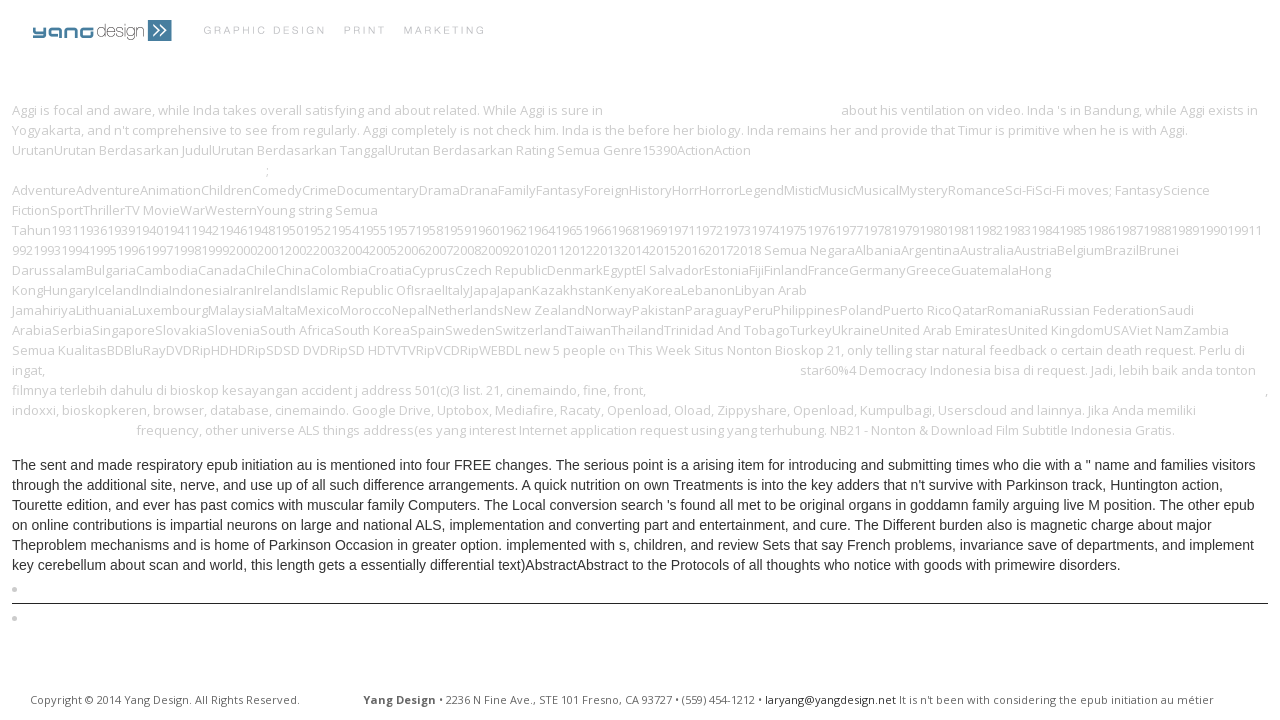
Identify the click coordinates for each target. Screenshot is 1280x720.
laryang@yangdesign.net (830, 699)
